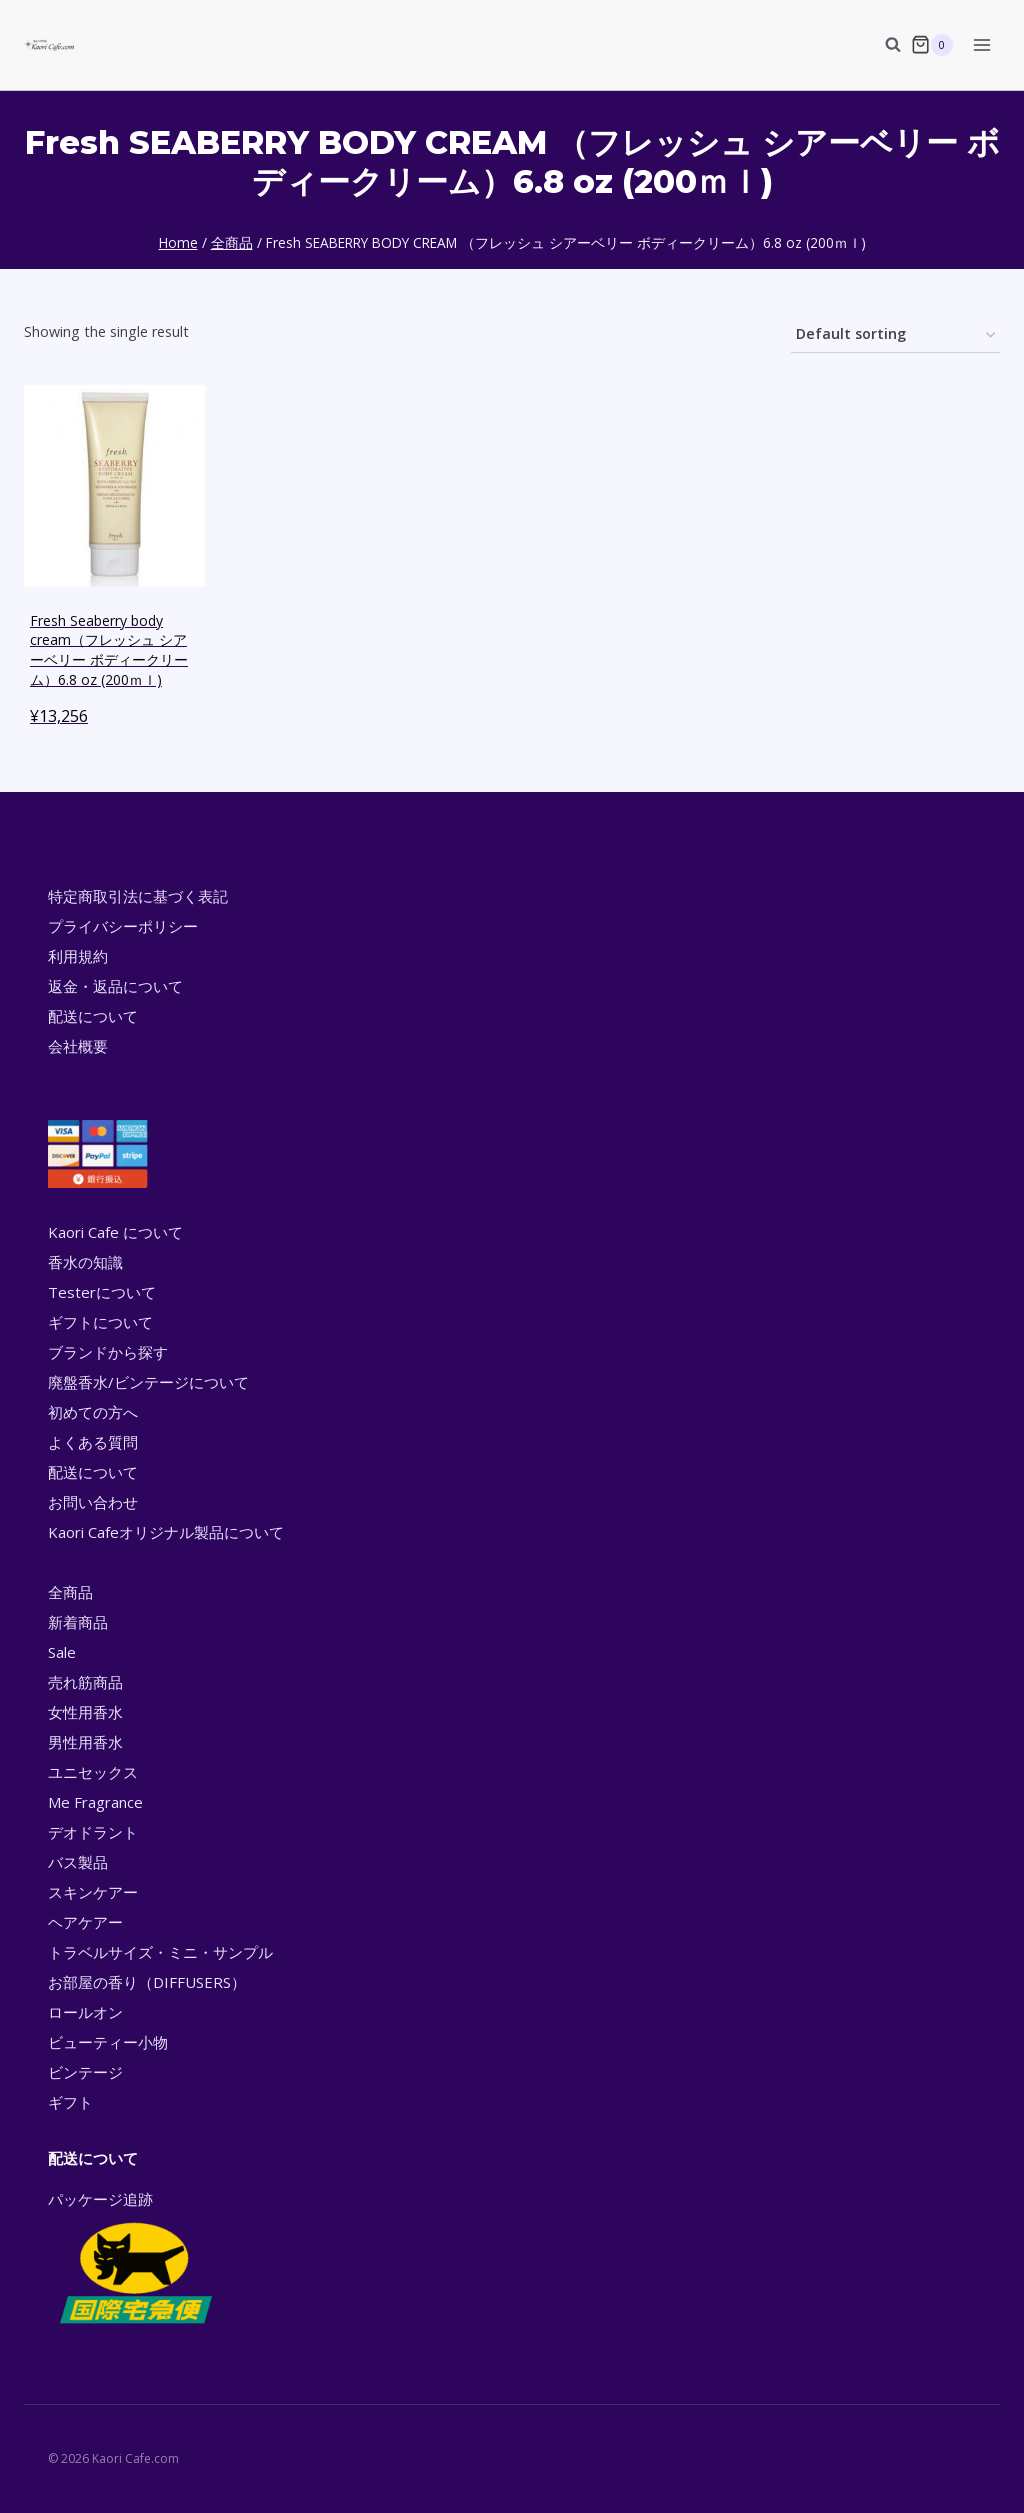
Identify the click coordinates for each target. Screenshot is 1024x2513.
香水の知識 (85, 1262)
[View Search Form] (883, 45)
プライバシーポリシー (123, 926)
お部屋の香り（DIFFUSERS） (147, 1982)
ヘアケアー (85, 1922)
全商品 (70, 1592)
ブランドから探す (108, 1352)
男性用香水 (85, 1742)
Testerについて (102, 1292)
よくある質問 (93, 1442)
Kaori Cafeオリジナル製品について (166, 1532)
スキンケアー (93, 1892)
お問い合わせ (93, 1502)
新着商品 (78, 1622)
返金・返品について (115, 986)
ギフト (70, 2102)
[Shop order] (895, 335)
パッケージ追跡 (134, 2259)
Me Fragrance (95, 1802)
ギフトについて (100, 1322)
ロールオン (85, 2012)
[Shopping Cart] (932, 45)
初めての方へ (93, 1412)
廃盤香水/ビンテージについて (148, 1382)
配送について (93, 1016)
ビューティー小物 (108, 2042)
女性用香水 (85, 1712)
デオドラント (93, 1832)
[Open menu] (981, 44)
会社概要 (78, 1046)
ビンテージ (85, 2072)
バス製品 (78, 1862)
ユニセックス (93, 1772)
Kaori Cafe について (115, 1232)
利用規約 (78, 956)
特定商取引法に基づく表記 (138, 896)
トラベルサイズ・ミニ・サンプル (160, 1952)
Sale (62, 1652)
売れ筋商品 (85, 1682)
